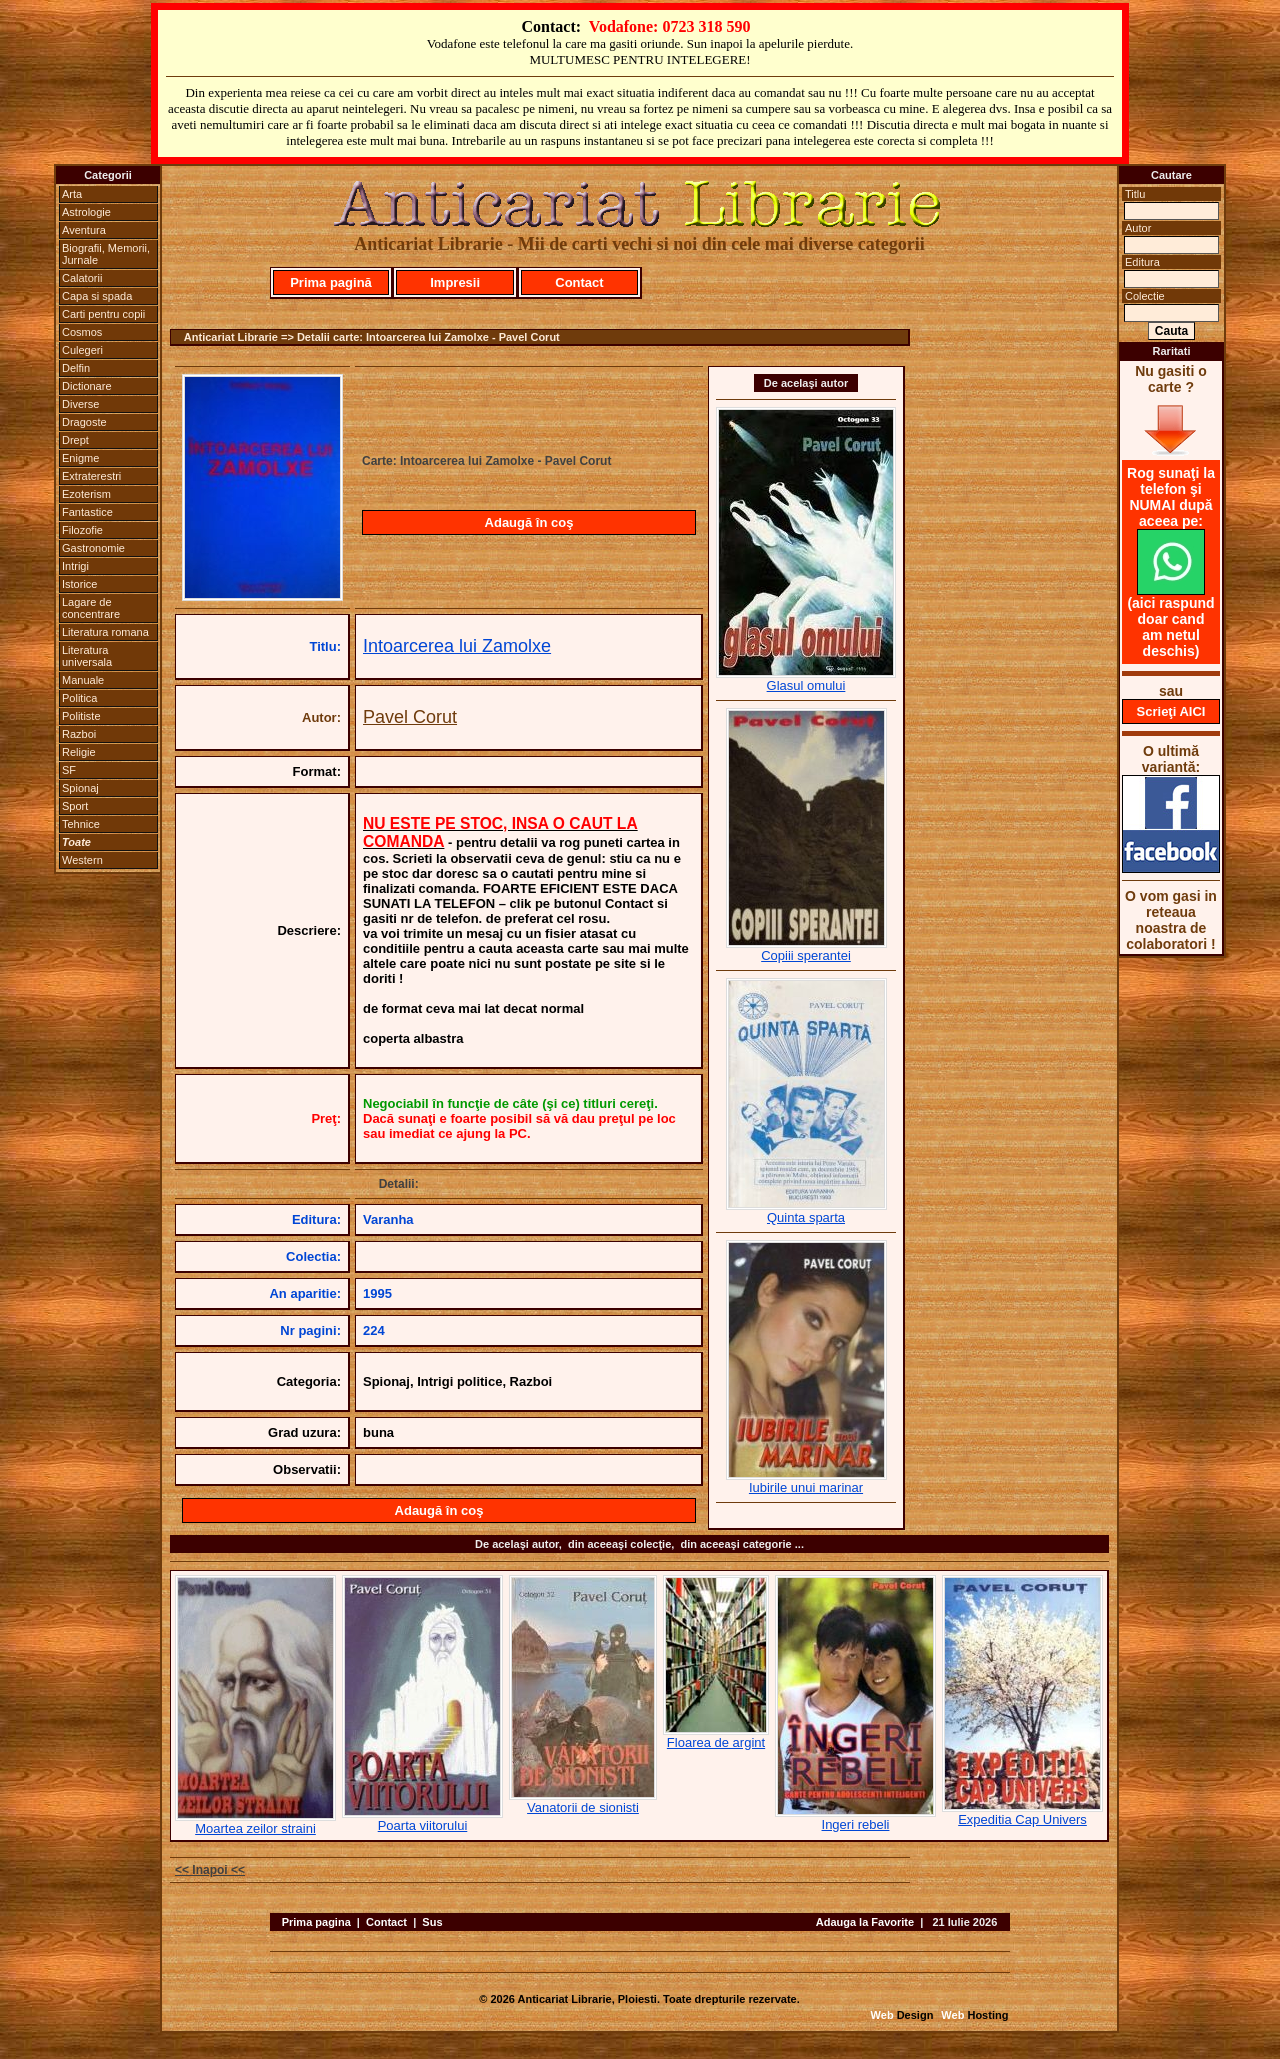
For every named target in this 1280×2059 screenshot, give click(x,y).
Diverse (80, 404)
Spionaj (80, 788)
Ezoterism (86, 494)
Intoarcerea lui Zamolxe (457, 646)
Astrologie (86, 212)
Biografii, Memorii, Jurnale (106, 254)
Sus (432, 1922)
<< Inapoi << (210, 1870)
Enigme (80, 458)
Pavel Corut (410, 717)
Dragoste (84, 422)
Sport (75, 806)
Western (82, 860)
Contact (579, 282)
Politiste (81, 716)
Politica (79, 698)
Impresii (455, 282)
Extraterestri (91, 476)
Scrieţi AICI (1171, 711)
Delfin (76, 368)
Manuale (83, 680)
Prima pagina (316, 1922)
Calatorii (82, 278)
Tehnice (81, 824)
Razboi (79, 734)
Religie (79, 752)
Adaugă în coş (529, 522)
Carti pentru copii (103, 314)
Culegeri (82, 350)
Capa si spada (97, 296)
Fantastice (87, 512)
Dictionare (87, 386)
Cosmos (82, 332)
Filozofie (82, 530)
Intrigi (75, 566)
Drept (75, 440)
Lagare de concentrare (91, 608)
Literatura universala (87, 656)
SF (69, 770)
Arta (72, 194)
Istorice (79, 584)
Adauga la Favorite (865, 1922)
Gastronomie (93, 548)
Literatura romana (105, 632)
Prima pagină (331, 282)
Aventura (84, 230)
